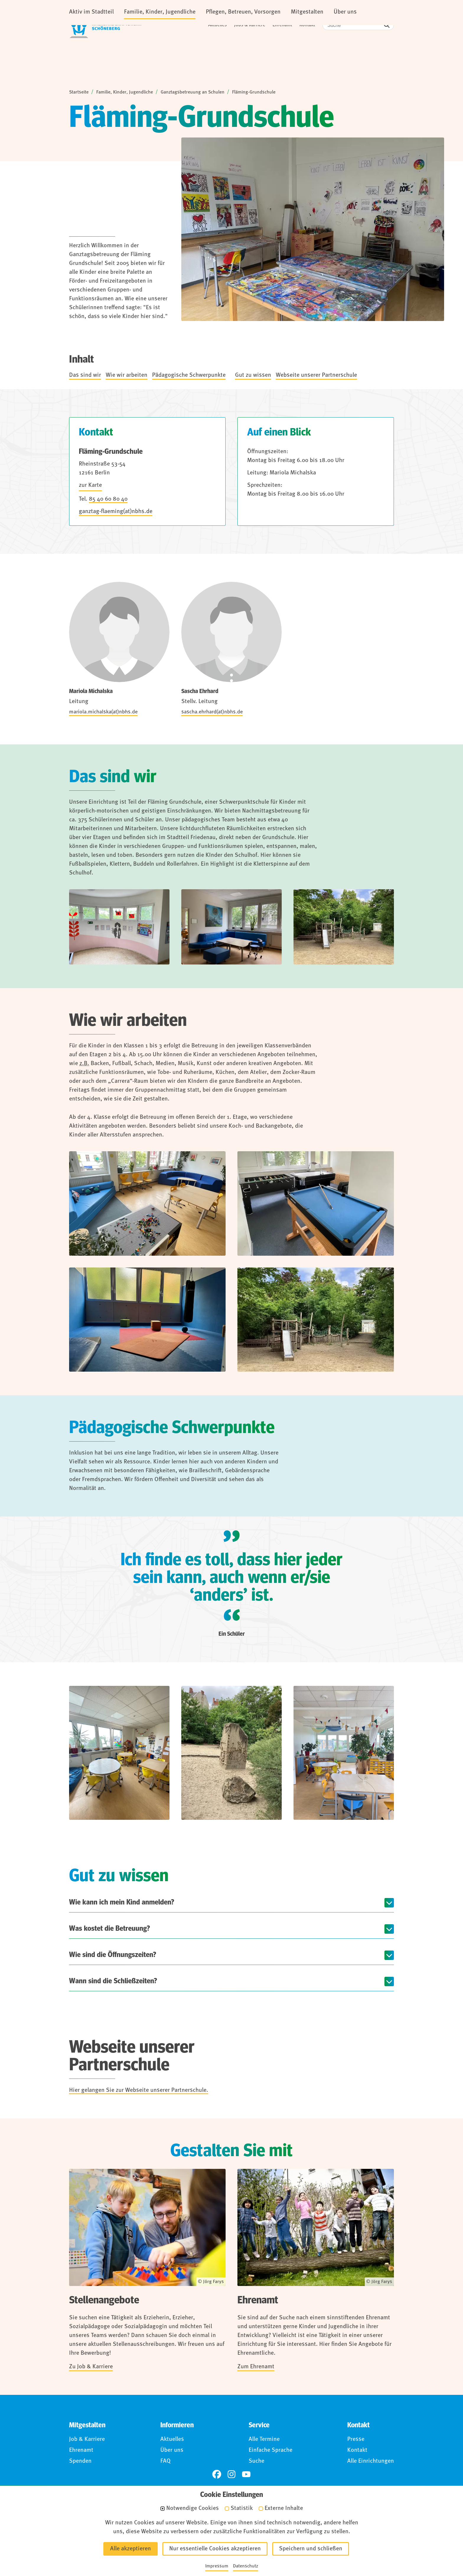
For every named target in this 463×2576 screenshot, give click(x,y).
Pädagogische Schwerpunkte (189, 376)
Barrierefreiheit (209, 2542)
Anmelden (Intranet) (332, 2542)
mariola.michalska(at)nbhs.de (103, 712)
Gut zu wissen (253, 376)
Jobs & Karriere (249, 25)
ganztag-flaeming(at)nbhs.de (115, 512)
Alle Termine (264, 2440)
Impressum (116, 2542)
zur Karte (90, 486)
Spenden (80, 2462)
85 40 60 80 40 (108, 500)
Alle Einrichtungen (370, 2462)
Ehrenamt (282, 25)
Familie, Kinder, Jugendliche (124, 93)
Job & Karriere (87, 2440)
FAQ (165, 2462)
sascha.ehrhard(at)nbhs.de (212, 712)
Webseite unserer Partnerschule (316, 376)
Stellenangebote (104, 2301)
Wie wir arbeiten (126, 376)
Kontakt (307, 25)
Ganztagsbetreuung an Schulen (192, 93)
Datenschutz (160, 2542)
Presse (355, 2440)
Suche (256, 2462)
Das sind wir (85, 376)
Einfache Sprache (270, 2451)
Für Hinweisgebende (268, 2542)
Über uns (171, 2451)
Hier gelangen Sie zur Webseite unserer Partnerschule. (138, 2091)
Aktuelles (217, 25)
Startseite (79, 93)
